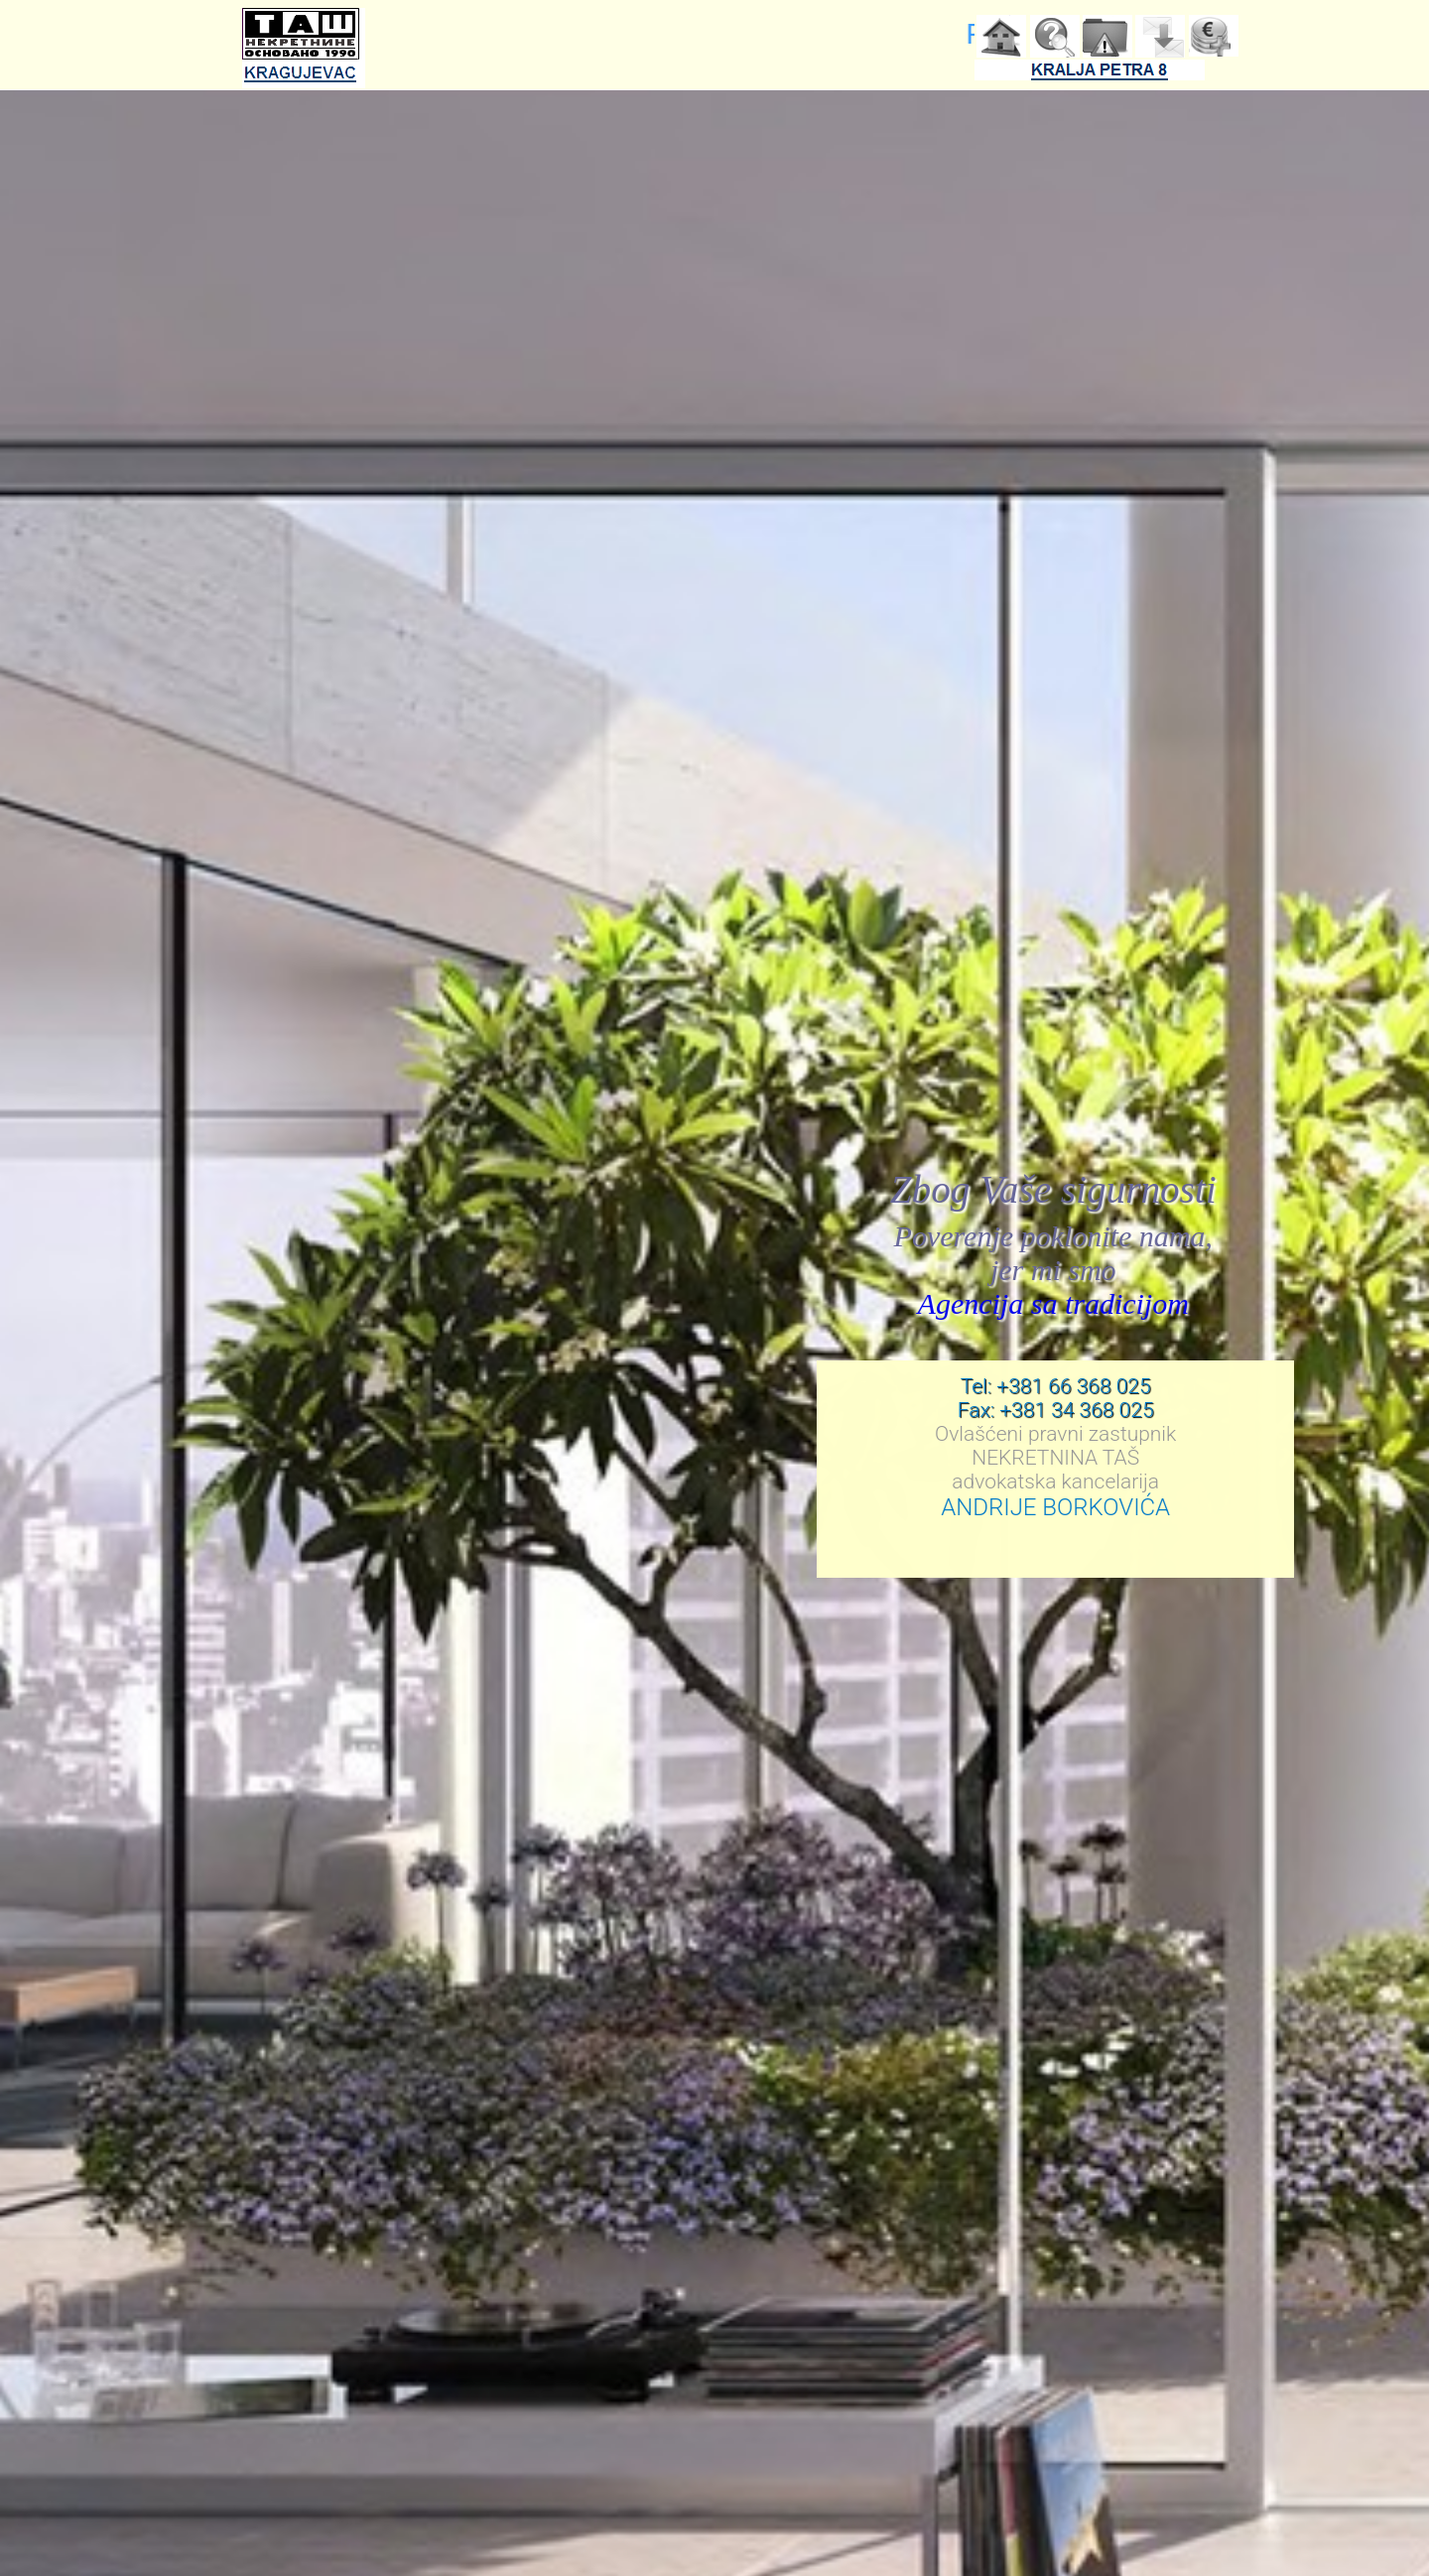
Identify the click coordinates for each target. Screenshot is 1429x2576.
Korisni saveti (1107, 37)
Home (1001, 37)
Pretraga (1055, 37)
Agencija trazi (1213, 37)
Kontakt (1160, 37)
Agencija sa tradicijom (1054, 1303)
